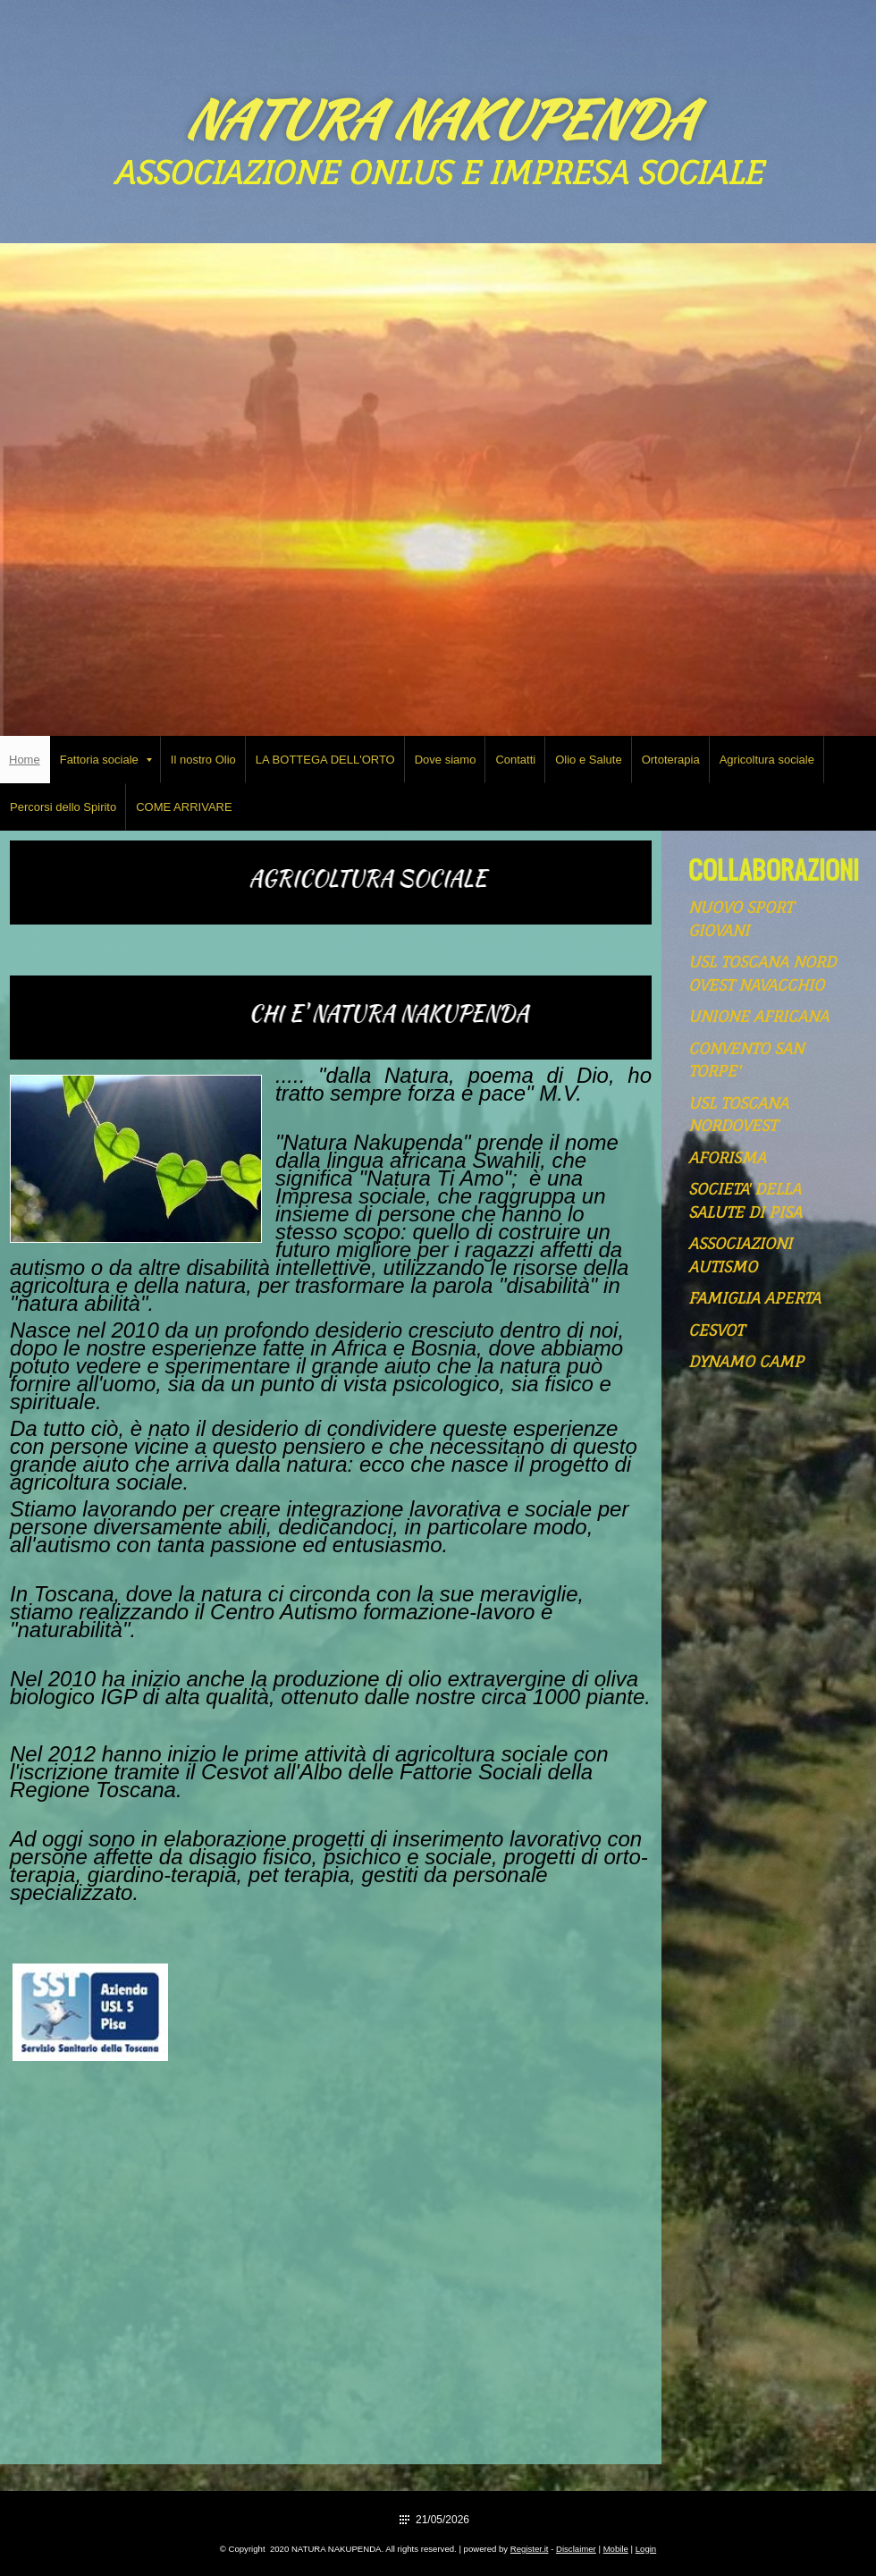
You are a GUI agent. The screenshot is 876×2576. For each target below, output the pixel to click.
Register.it (529, 2549)
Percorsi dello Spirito (63, 807)
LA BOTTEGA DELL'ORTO (325, 759)
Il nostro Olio (203, 759)
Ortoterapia (671, 759)
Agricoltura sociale (767, 759)
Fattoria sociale (106, 759)
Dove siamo (445, 759)
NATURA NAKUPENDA (438, 119)
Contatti (515, 759)
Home (24, 759)
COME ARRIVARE (184, 807)
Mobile (615, 2549)
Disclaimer (576, 2549)
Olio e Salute (588, 759)
